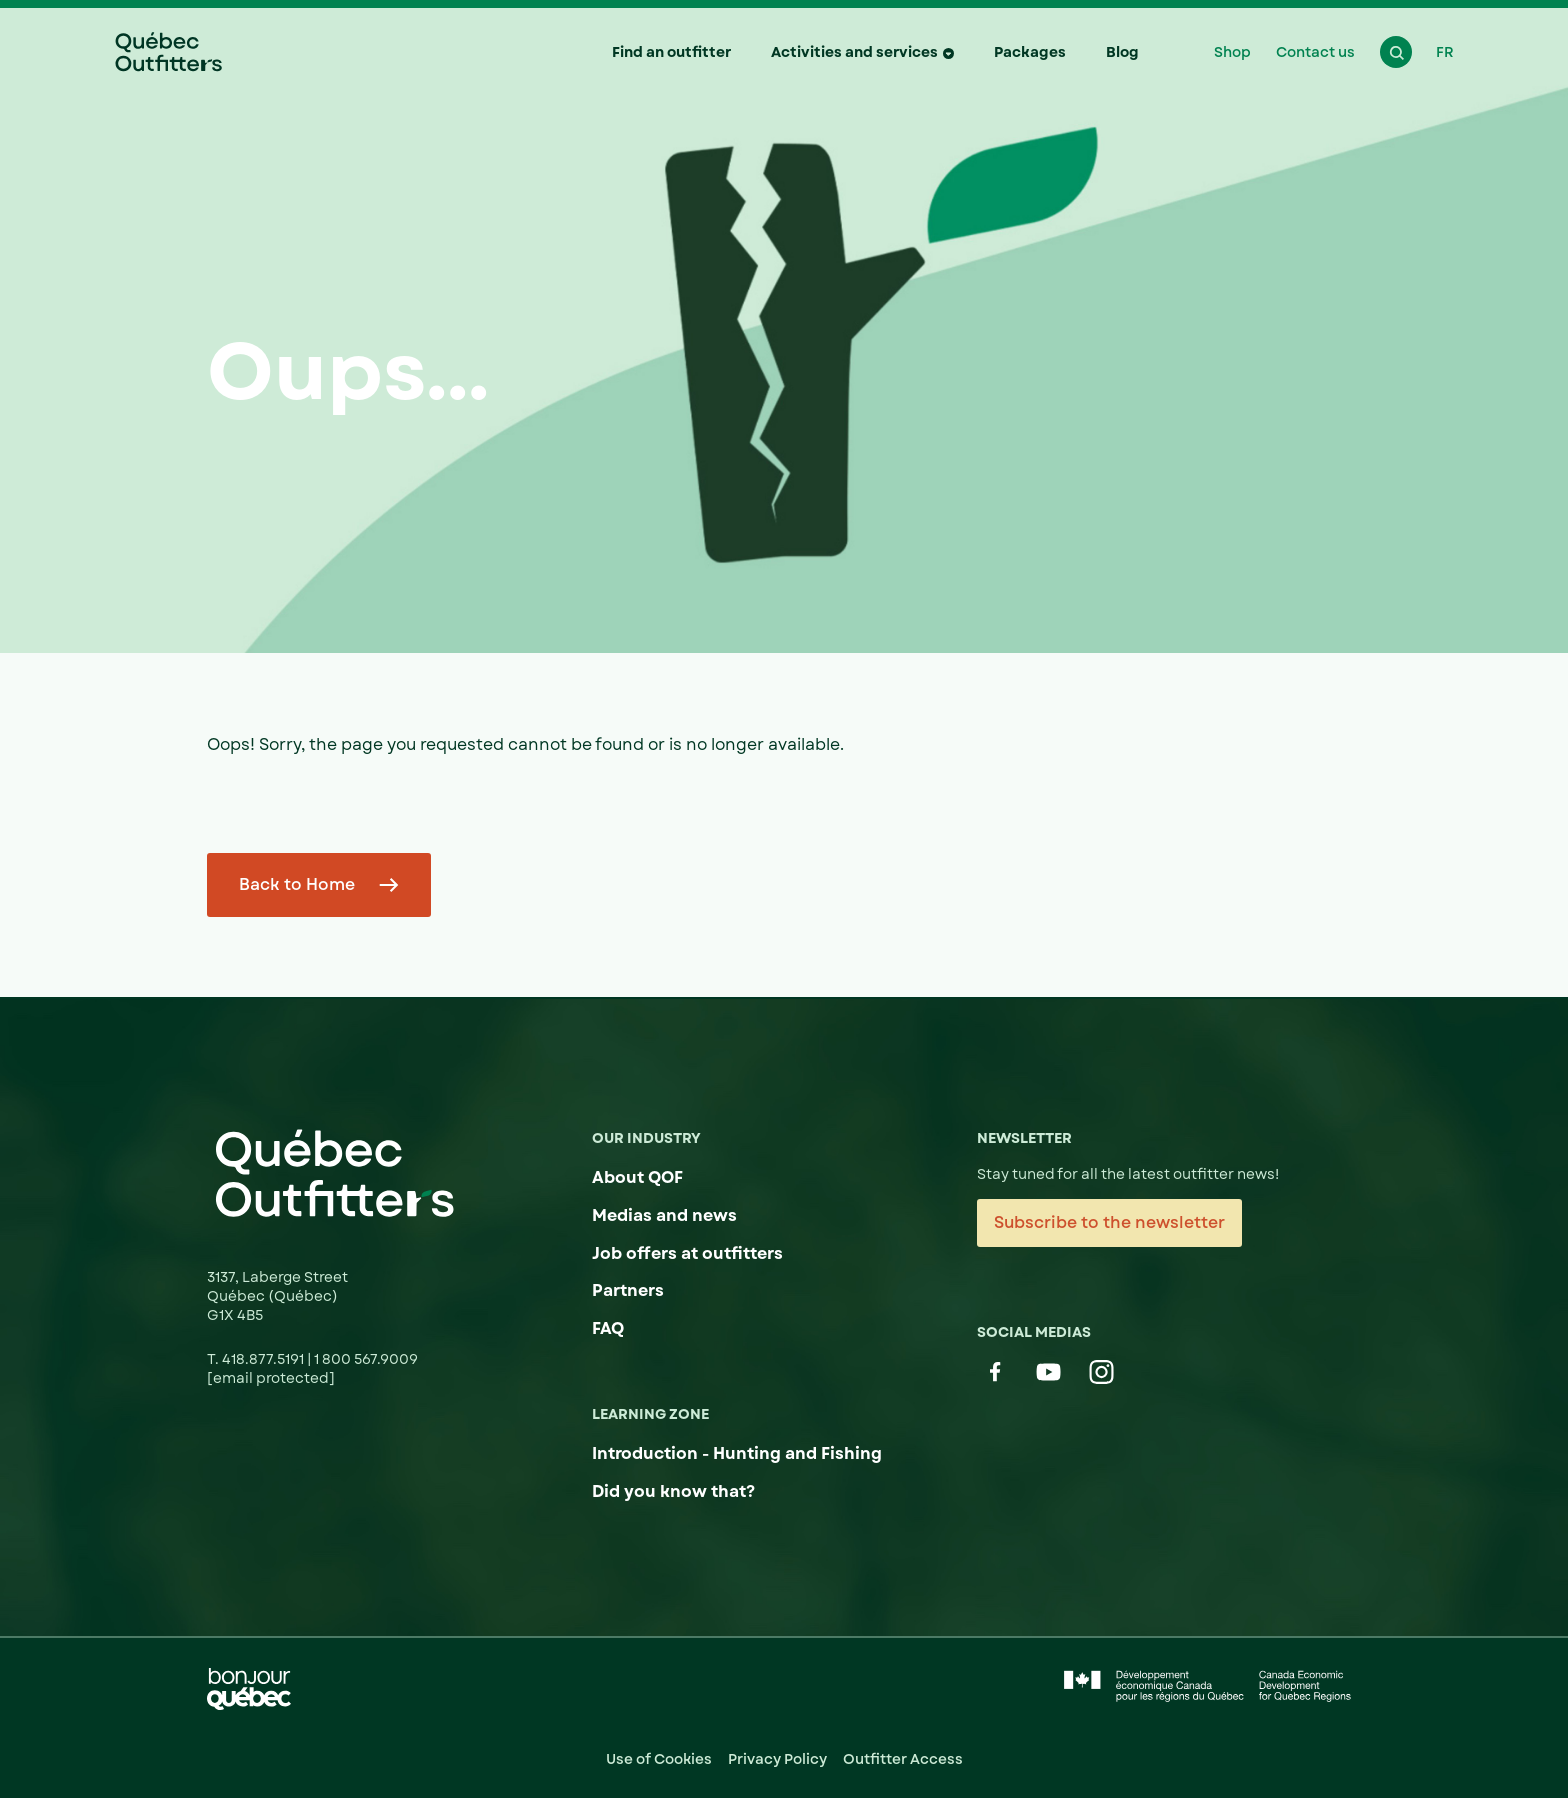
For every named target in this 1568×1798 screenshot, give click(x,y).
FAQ (608, 1328)
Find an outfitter (671, 52)
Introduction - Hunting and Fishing (737, 1453)
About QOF (637, 1177)
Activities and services (854, 52)
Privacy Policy (777, 1759)
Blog (1122, 52)
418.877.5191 (264, 1359)
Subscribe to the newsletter (1109, 1222)
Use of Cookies (659, 1759)
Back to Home (297, 884)
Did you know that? (673, 1491)
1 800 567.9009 (366, 1359)
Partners (628, 1290)
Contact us (1315, 52)
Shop (1232, 52)
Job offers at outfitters (687, 1253)
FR (1445, 52)
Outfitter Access (903, 1759)
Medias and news (664, 1215)
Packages (1030, 52)
